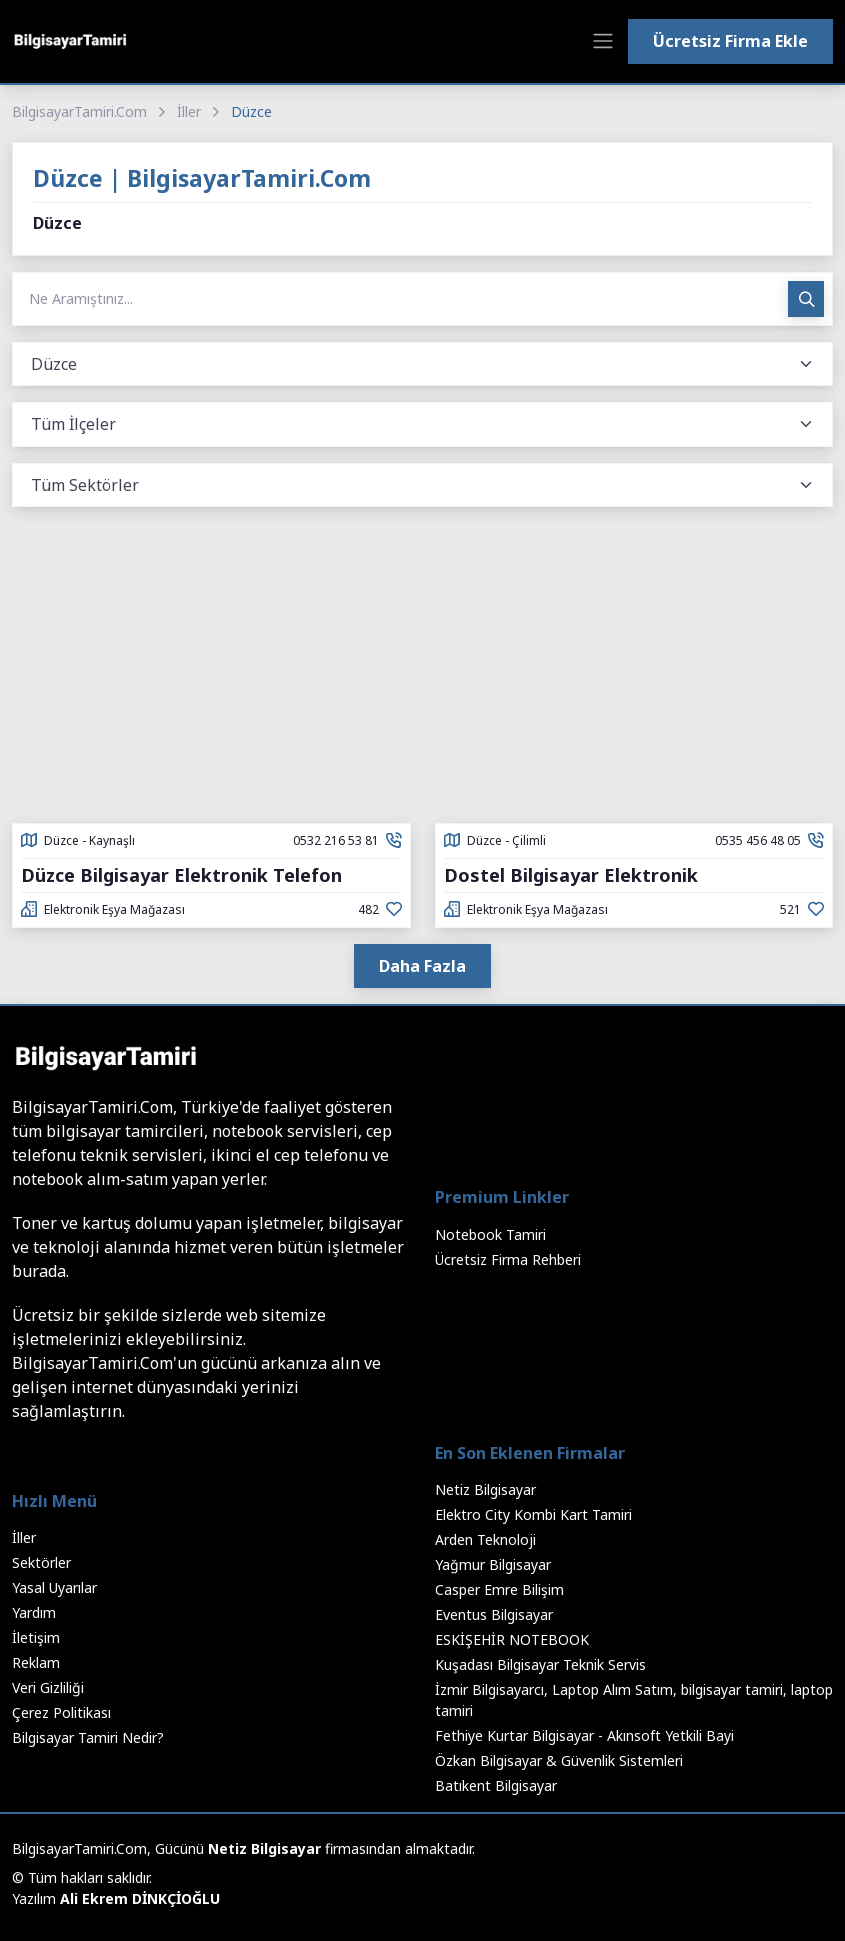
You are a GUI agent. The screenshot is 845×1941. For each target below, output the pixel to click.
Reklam (36, 1662)
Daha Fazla (422, 966)
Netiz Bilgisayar (485, 1489)
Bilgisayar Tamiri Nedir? (88, 1737)
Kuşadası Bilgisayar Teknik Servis (540, 1664)
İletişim (36, 1637)
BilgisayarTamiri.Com (79, 111)
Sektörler (41, 1562)
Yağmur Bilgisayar (493, 1564)
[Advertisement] (422, 673)
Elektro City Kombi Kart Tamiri (533, 1514)
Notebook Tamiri (490, 1234)
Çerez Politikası (61, 1712)
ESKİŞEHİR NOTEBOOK (512, 1639)
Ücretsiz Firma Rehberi (508, 1259)
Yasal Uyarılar (54, 1587)
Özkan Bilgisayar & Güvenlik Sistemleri (559, 1760)
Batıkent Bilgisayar (496, 1785)
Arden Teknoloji (485, 1539)
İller (189, 111)
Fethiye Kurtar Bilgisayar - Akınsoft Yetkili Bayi (584, 1735)
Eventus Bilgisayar (494, 1614)
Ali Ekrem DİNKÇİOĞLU (140, 1898)
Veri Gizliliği (48, 1687)
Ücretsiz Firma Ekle (730, 41)
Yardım (34, 1612)
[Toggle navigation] (603, 41)
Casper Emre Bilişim (499, 1589)
